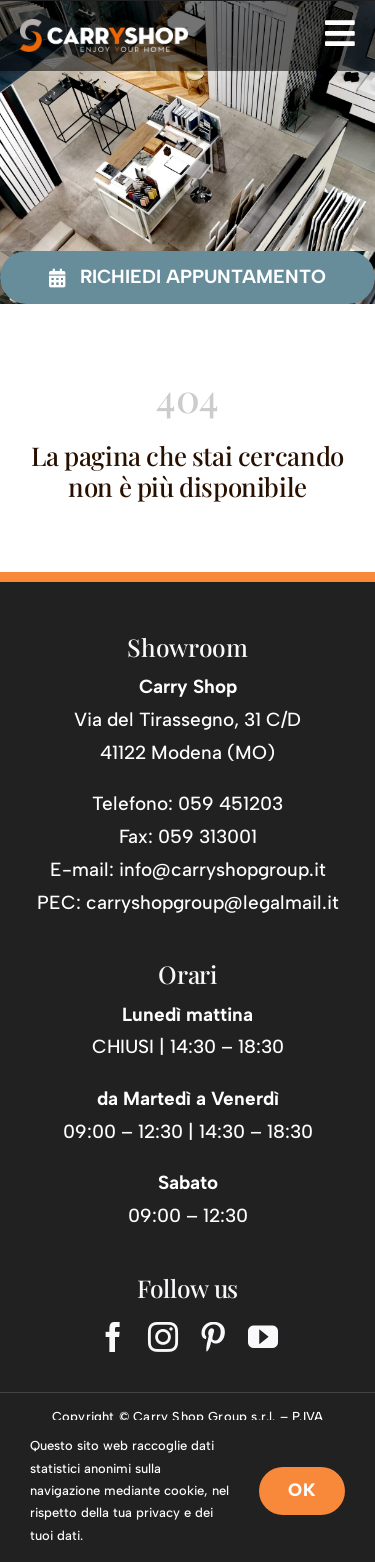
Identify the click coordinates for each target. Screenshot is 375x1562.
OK (302, 1490)
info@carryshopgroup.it (222, 869)
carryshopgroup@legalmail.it (212, 902)
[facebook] (113, 1337)
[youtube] (263, 1337)
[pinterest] (213, 1337)
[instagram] (163, 1337)
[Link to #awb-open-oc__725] (340, 33)
